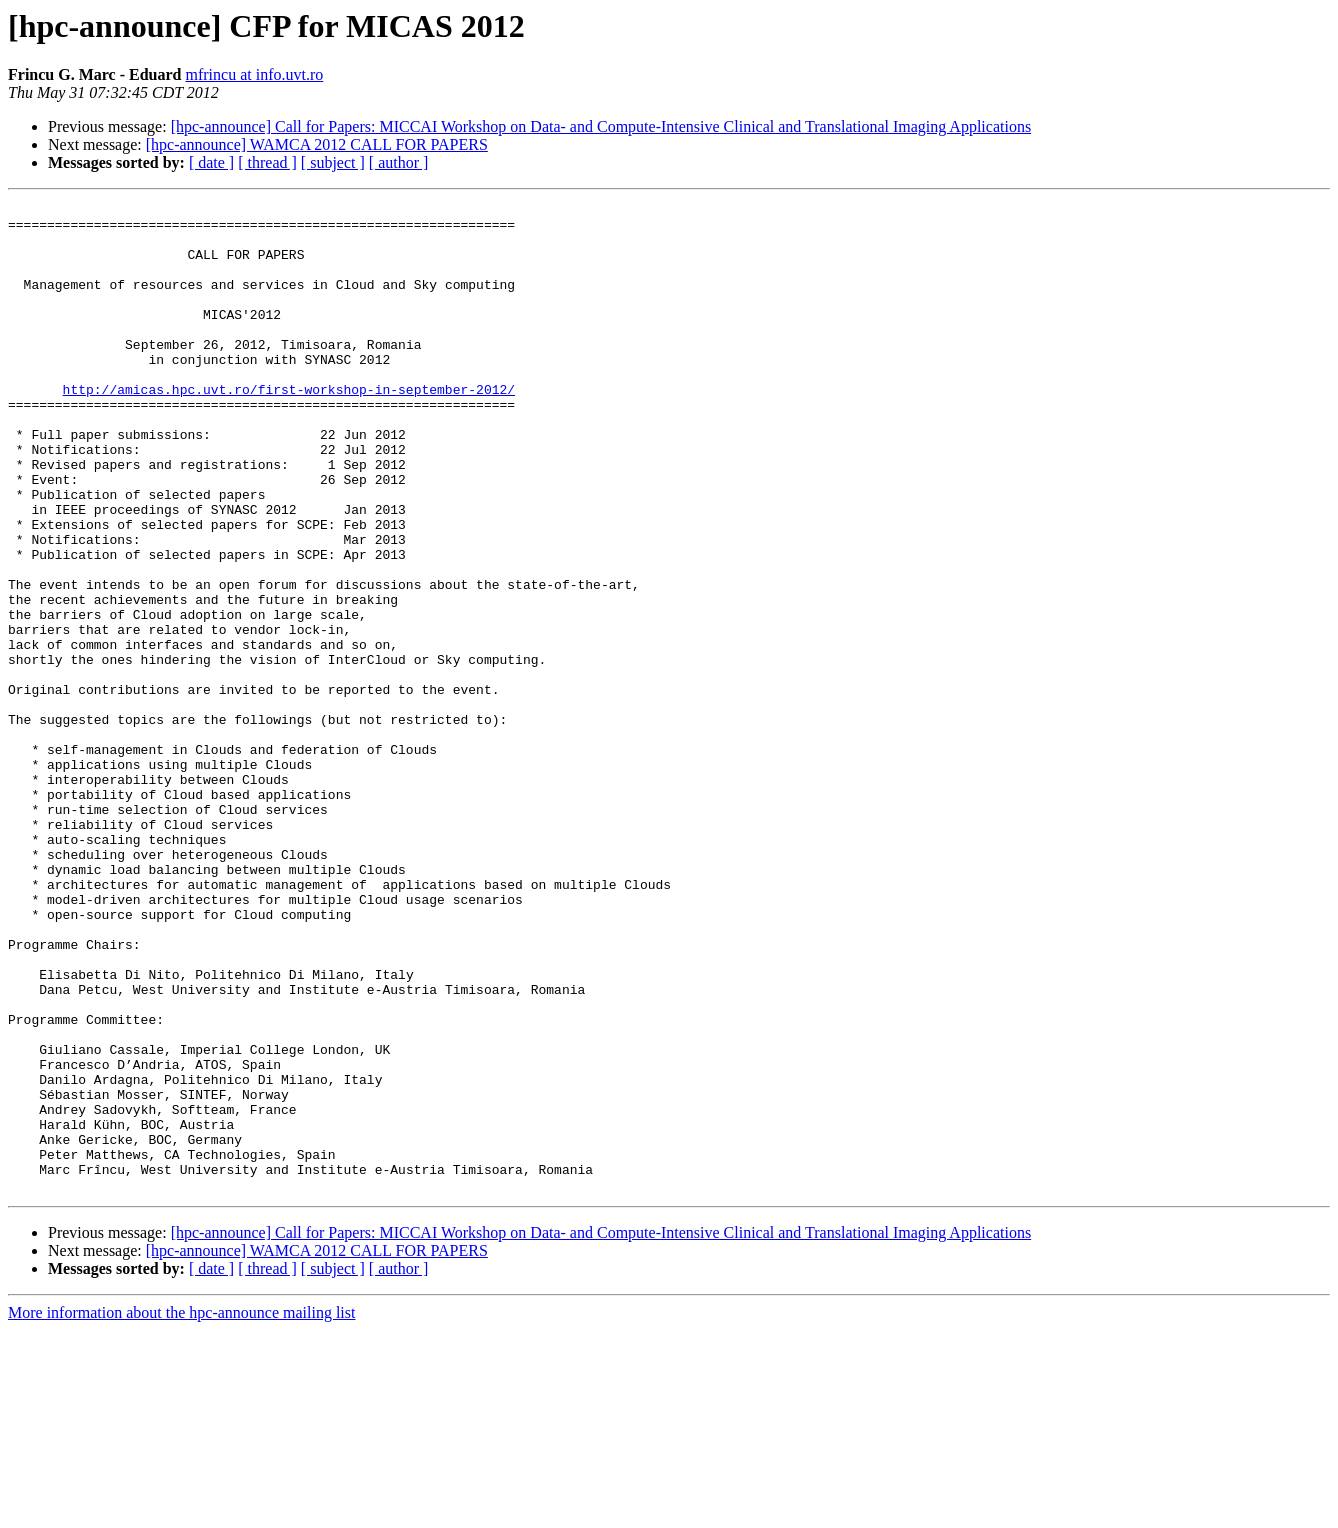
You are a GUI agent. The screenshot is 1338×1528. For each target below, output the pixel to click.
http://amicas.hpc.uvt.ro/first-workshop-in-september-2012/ (289, 428)
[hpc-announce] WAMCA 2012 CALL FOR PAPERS (317, 144)
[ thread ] (267, 162)
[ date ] (211, 162)
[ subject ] (333, 162)
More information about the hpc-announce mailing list (181, 1510)
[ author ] (399, 162)
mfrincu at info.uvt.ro (254, 74)
